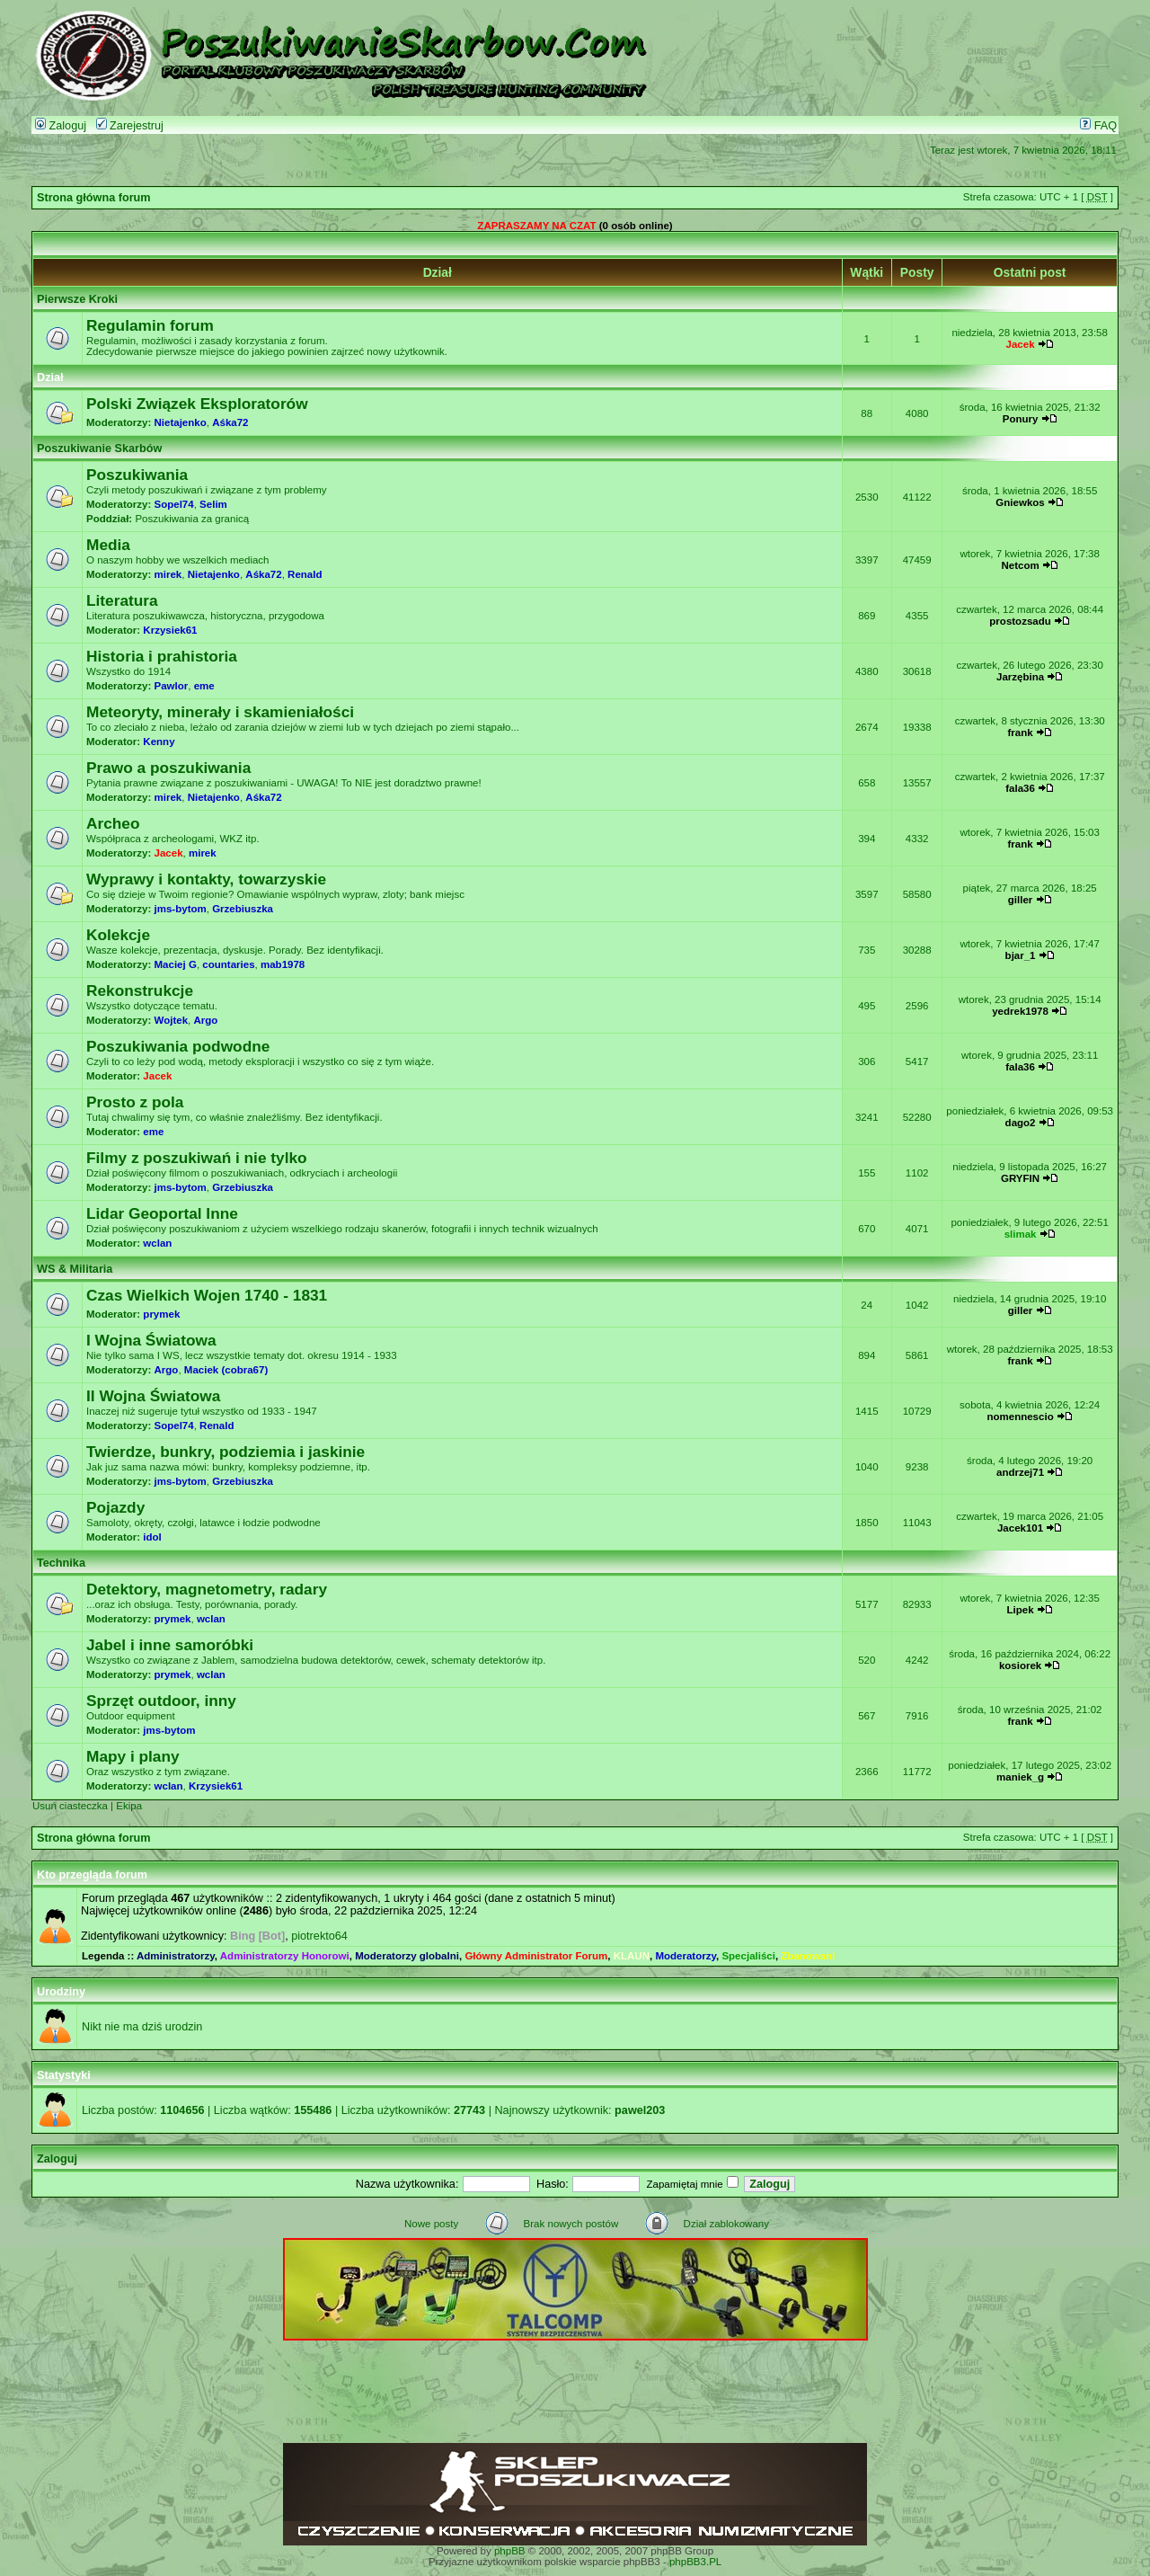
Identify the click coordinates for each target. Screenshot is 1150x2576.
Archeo (113, 823)
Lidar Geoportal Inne (162, 1213)
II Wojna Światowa (153, 1396)
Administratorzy (176, 1955)
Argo (205, 1020)
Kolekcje (118, 935)
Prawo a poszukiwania (168, 768)
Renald (305, 574)
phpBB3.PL (695, 2561)
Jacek (1020, 344)
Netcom (1020, 565)
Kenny (158, 741)
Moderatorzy (685, 1955)
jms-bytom (181, 908)
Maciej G (176, 964)
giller (1020, 899)
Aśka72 (230, 422)
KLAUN (632, 1955)
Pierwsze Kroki (77, 299)
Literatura (122, 600)
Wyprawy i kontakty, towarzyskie (206, 879)
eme (204, 685)
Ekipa (129, 1805)
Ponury (1021, 418)
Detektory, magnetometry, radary (206, 1589)
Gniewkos (1019, 502)
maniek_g (1020, 1777)
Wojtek (172, 1020)
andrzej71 (1020, 1472)
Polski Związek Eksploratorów (197, 404)
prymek (161, 1314)
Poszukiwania (137, 475)
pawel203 (640, 2110)
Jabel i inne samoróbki (169, 1645)
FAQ (1098, 126)
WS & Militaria (74, 1269)
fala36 (1020, 788)
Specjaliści (748, 1955)
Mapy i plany (133, 1756)
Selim (213, 504)
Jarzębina (1020, 676)
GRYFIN (1020, 1178)
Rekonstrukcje (139, 990)
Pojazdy (115, 1507)
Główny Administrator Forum (535, 1955)
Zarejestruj (130, 126)
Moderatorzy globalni (407, 1955)
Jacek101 (1020, 1528)
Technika (61, 1563)
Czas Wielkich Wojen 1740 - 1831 (206, 1295)
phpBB (510, 2550)
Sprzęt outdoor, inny (161, 1701)
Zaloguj (60, 126)
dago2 (1020, 1122)
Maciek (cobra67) (226, 1369)
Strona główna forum (94, 197)
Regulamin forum (150, 325)
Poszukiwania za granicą (192, 518)
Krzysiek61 (170, 630)
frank (1019, 732)
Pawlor (172, 685)
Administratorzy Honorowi (284, 1955)
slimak (1020, 1234)
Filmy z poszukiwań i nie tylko (196, 1158)
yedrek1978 (1020, 1011)
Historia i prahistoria (161, 656)
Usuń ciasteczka (70, 1805)
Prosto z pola (134, 1102)
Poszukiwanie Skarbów (99, 448)
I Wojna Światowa (151, 1340)
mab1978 (283, 964)
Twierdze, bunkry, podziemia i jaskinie (225, 1452)
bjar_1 (1020, 955)
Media (108, 545)
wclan (157, 1243)
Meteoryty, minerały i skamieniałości (220, 712)
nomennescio (1019, 1416)
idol (152, 1537)
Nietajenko (181, 422)
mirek (168, 574)
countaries (228, 964)
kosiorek (1020, 1665)
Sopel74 (174, 504)
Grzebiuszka (242, 908)
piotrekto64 (319, 1936)
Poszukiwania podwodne (178, 1046)
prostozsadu (1019, 621)
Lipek (1020, 1609)
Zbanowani (808, 1955)
